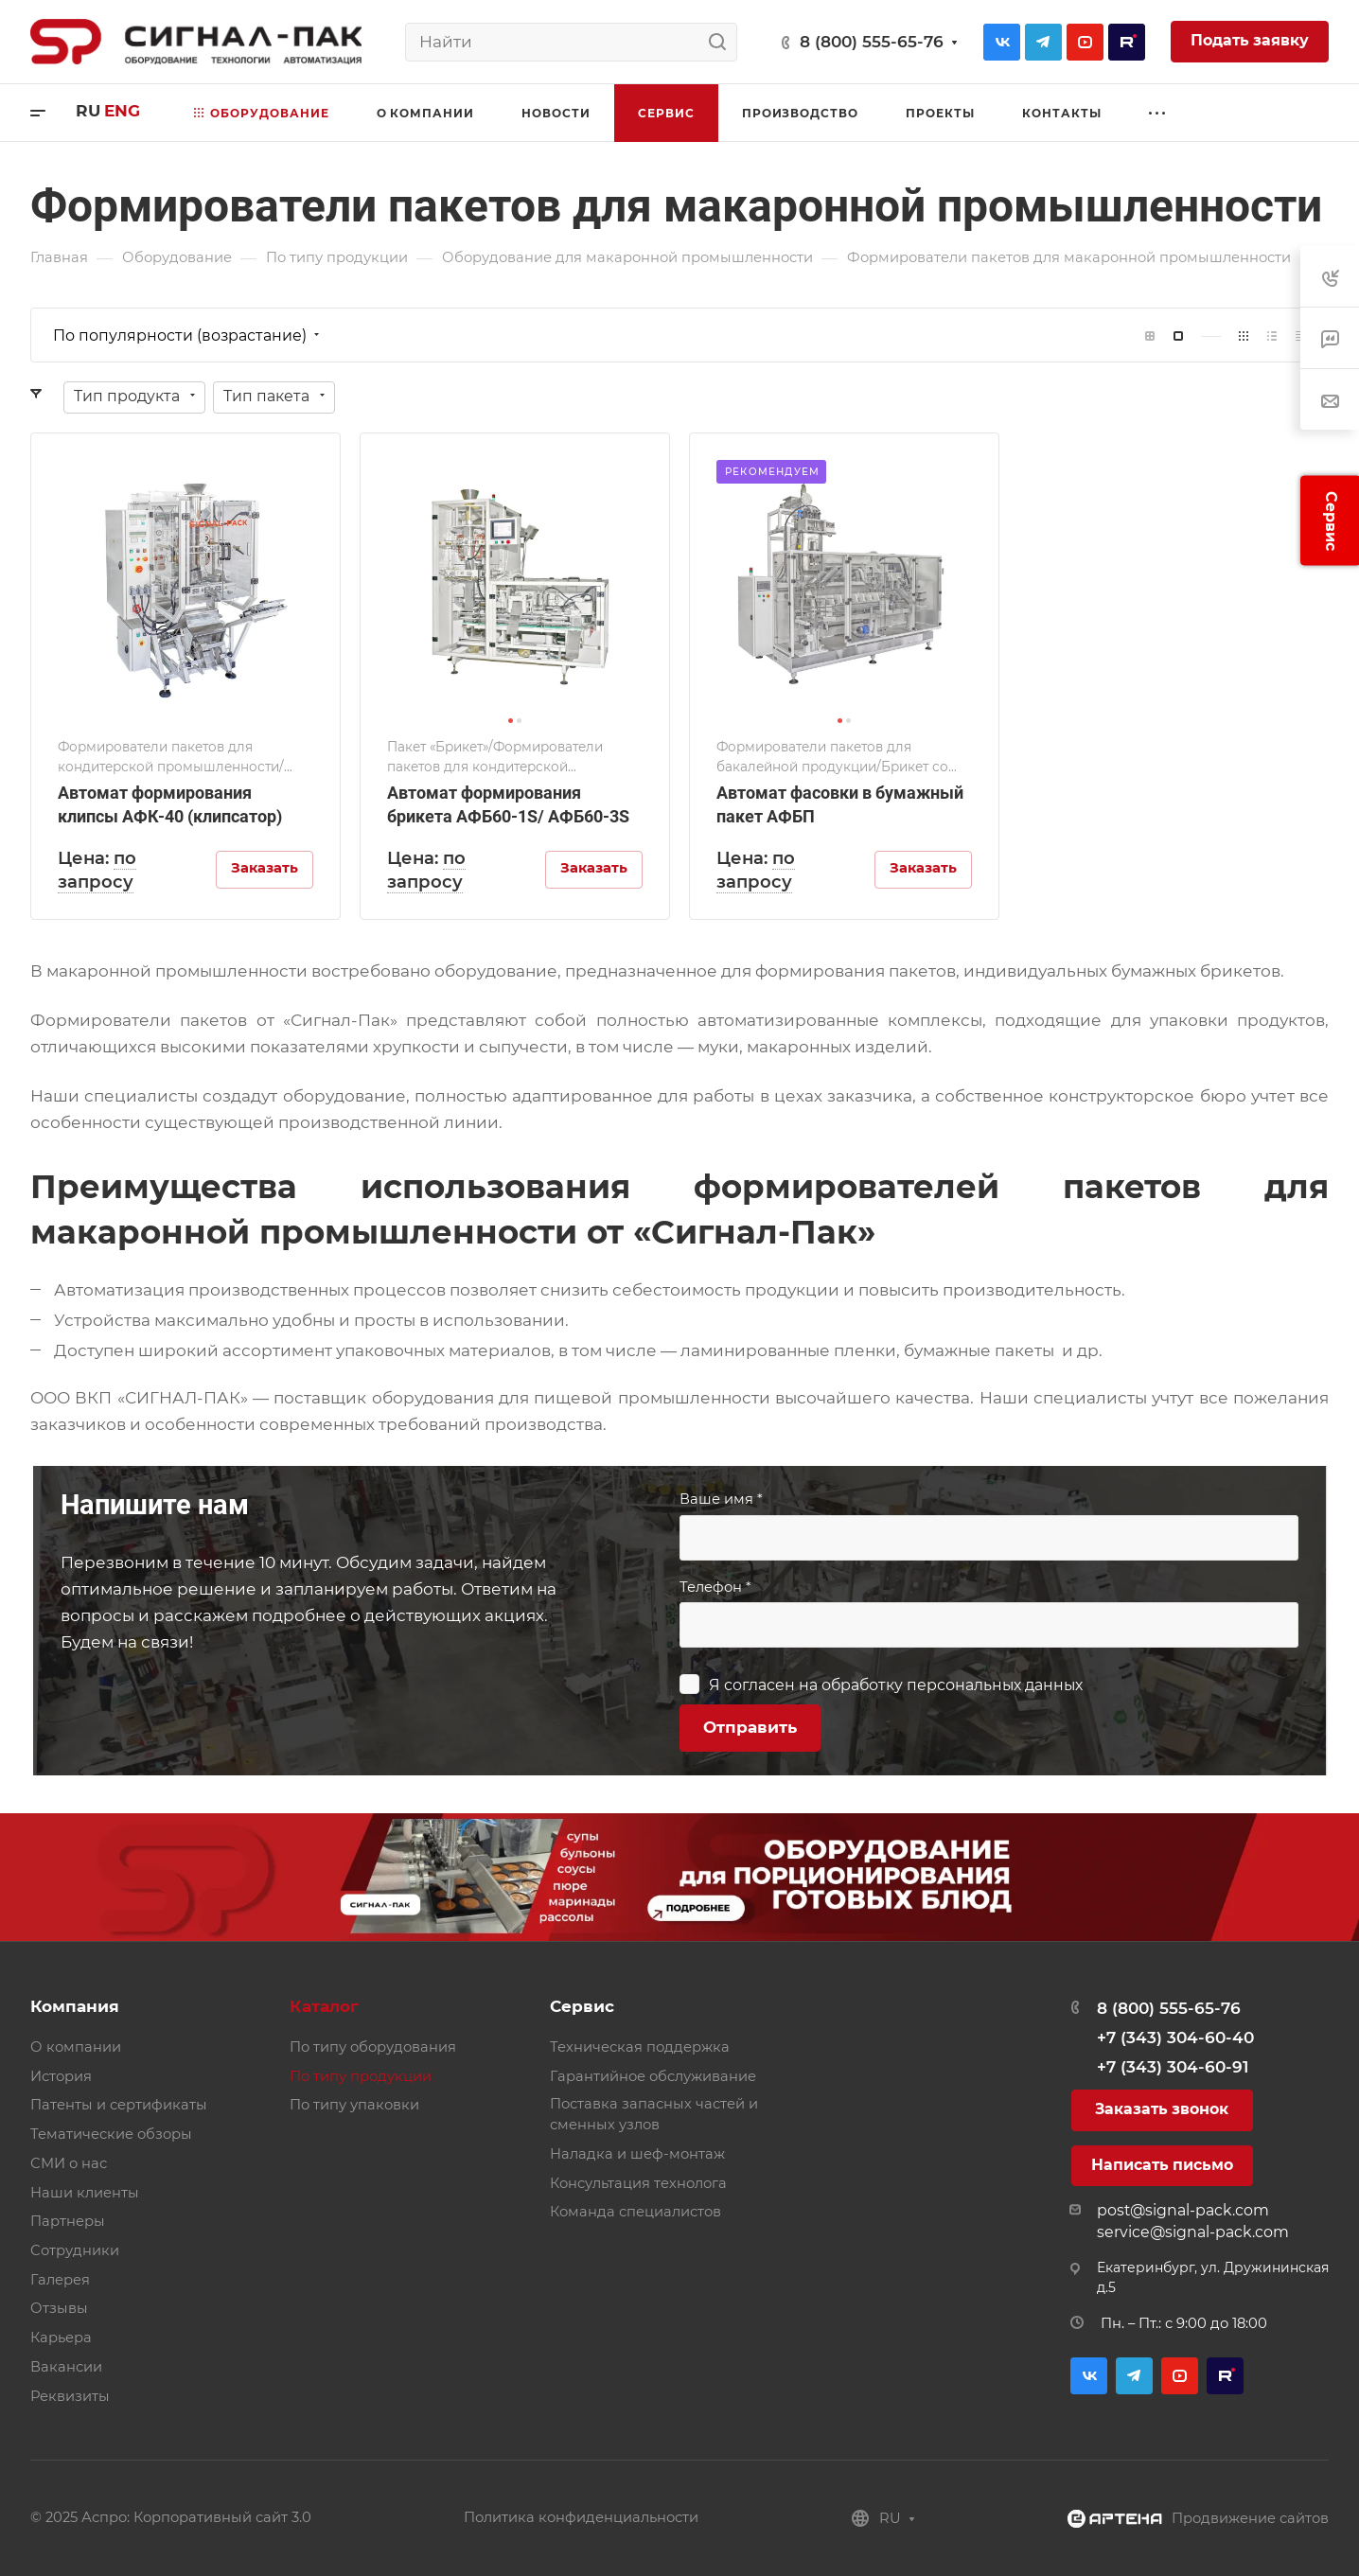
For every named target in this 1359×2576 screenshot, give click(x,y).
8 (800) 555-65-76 (872, 41)
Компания (74, 2006)
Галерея (60, 2279)
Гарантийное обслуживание (653, 2076)
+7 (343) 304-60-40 (1175, 2037)
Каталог (324, 2006)
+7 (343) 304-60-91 (1172, 2066)
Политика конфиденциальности (581, 2517)
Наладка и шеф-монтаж (637, 2153)
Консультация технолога (638, 2183)
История (61, 2076)
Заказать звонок (1161, 2109)
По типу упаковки (354, 2104)
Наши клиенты (84, 2192)
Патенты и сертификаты (118, 2104)
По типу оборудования (373, 2047)
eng (122, 110)
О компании (75, 2047)
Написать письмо (1162, 2165)
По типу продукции (361, 2076)
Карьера (61, 2337)
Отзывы (59, 2308)
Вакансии (66, 2366)
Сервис (582, 2006)
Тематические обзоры (111, 2134)
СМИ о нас (68, 2163)
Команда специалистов (635, 2211)
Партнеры (67, 2221)
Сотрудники (74, 2250)
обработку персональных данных (952, 1685)
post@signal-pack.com (1183, 2210)
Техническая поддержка (640, 2047)
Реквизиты (70, 2396)
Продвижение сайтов (1250, 2518)
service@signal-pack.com (1193, 2232)
